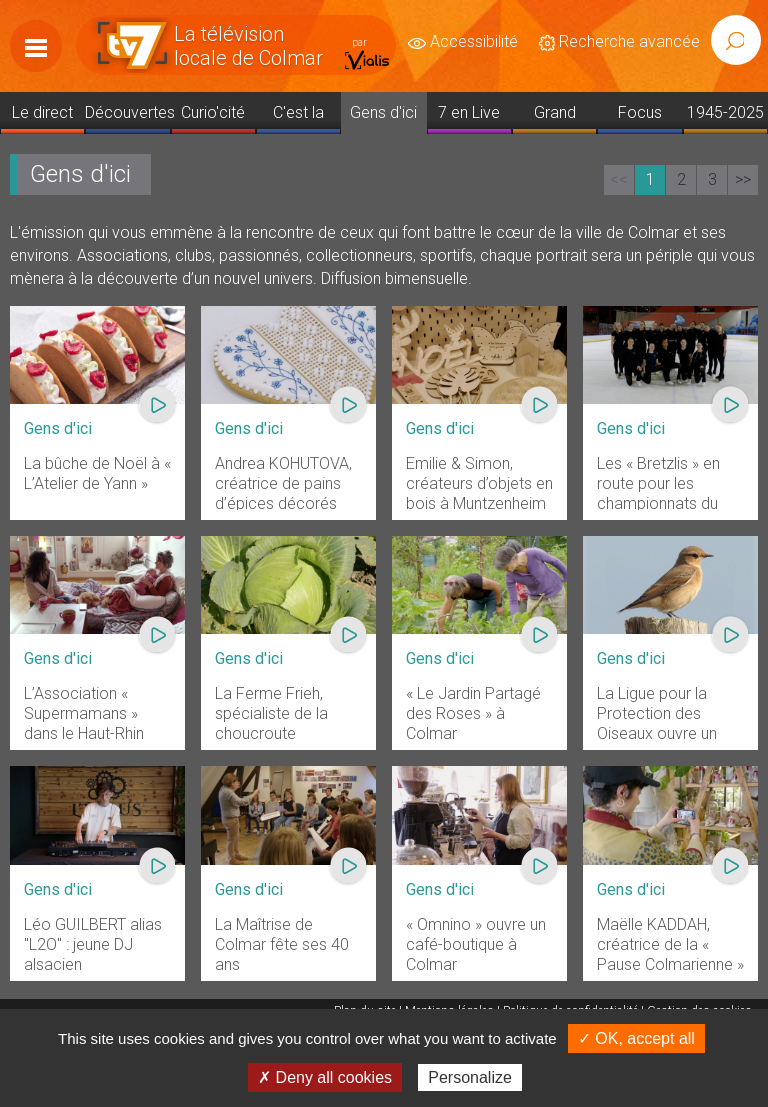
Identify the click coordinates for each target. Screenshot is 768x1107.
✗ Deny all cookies (325, 1077)
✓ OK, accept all (636, 1038)
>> (743, 179)
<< (619, 179)
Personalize (470, 1077)
